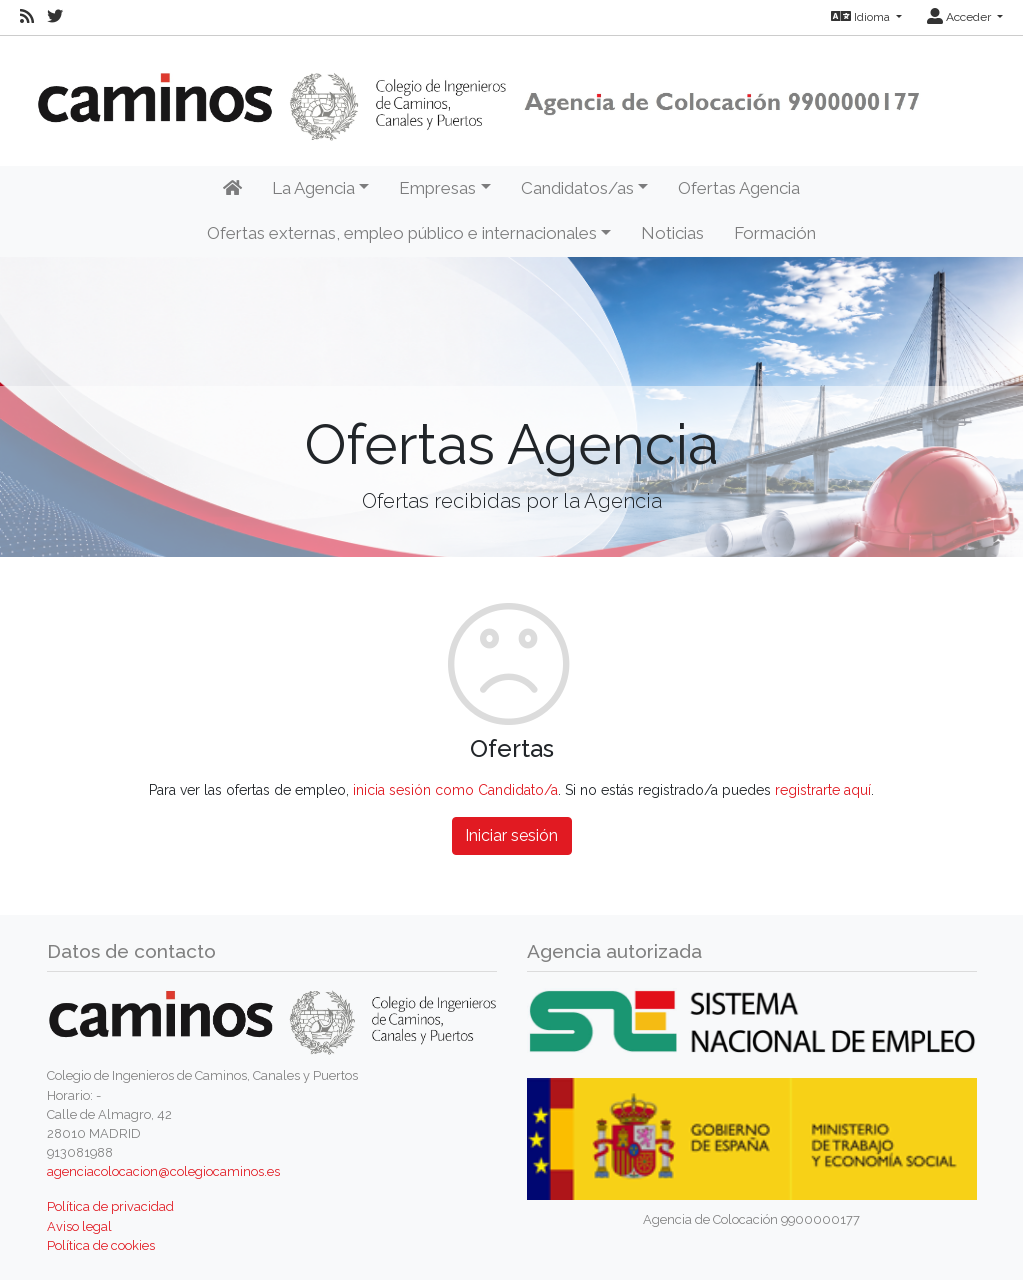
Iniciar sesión (511, 835)
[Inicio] (232, 189)
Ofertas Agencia (739, 188)
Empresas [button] (437, 188)
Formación (775, 233)
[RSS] (27, 17)
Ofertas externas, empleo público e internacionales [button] (402, 233)
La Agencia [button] (313, 188)
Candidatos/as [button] (577, 188)
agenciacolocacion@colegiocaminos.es (163, 1171)
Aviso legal (79, 1226)
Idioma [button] (862, 17)
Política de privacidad (110, 1206)
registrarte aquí (823, 790)
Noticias (672, 233)
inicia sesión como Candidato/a (455, 790)
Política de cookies (101, 1245)
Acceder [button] (960, 17)
